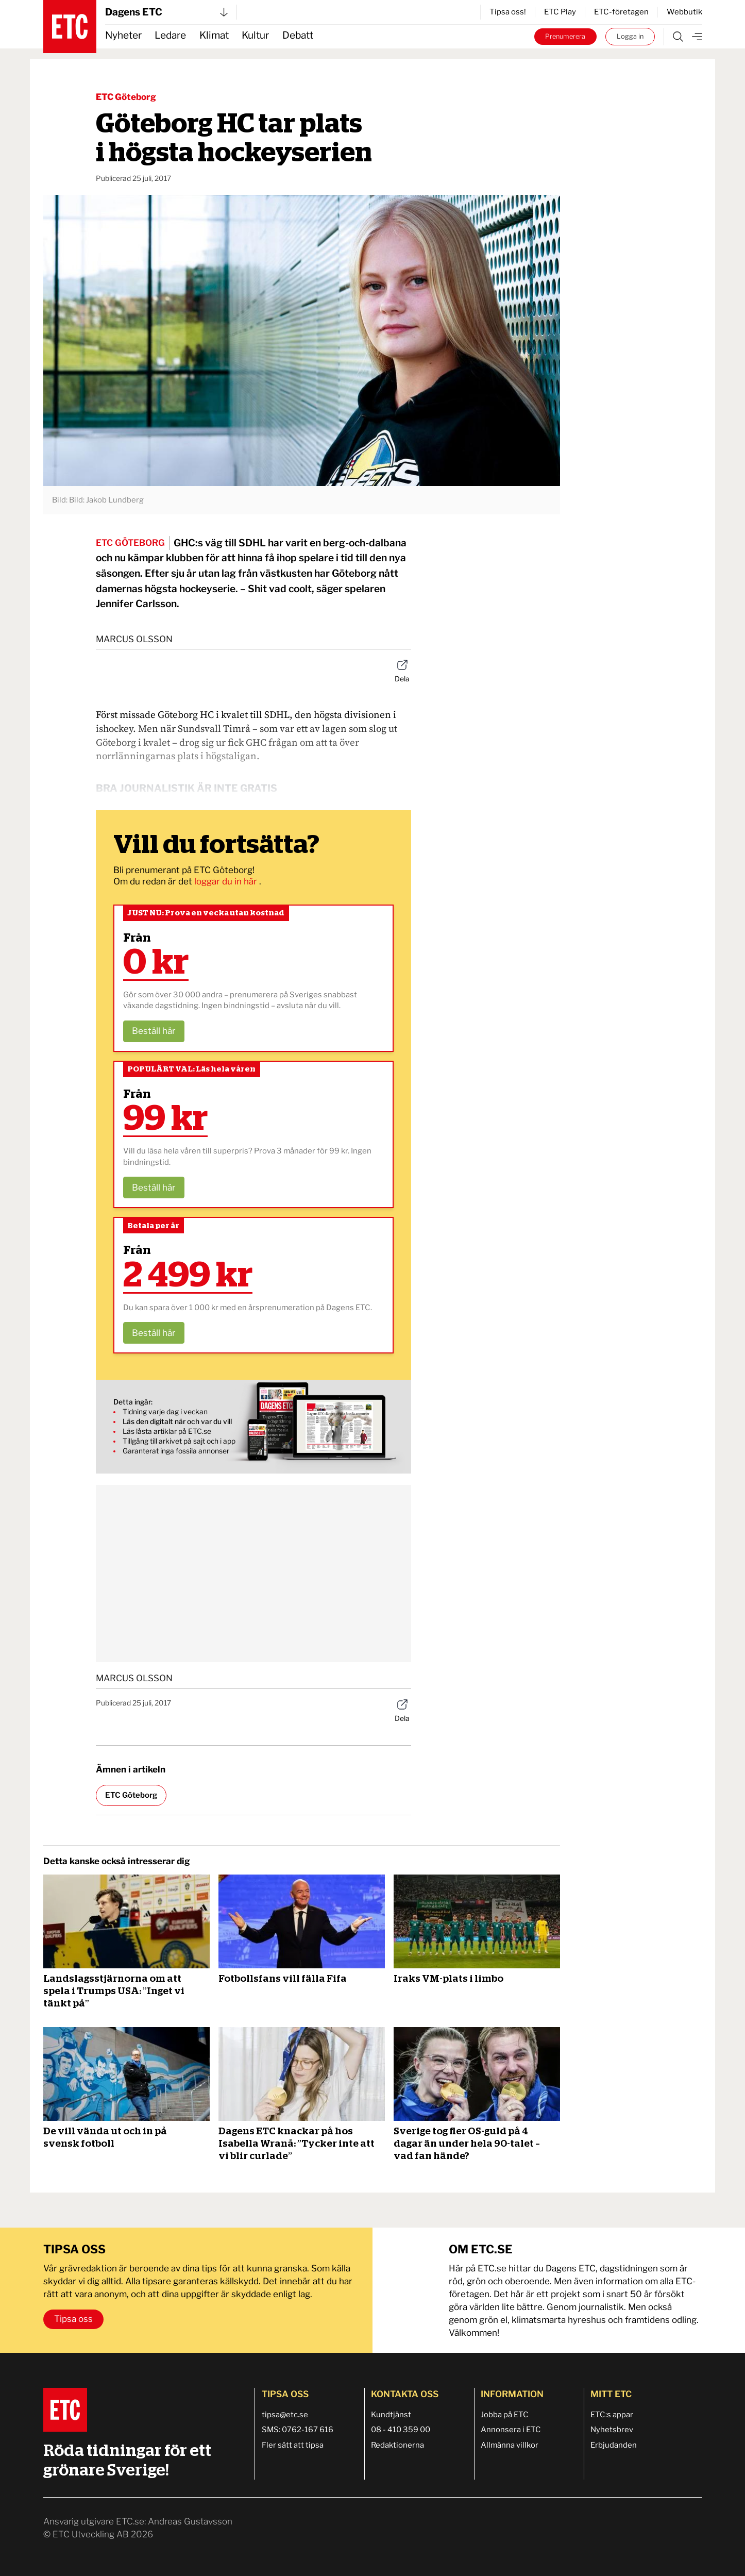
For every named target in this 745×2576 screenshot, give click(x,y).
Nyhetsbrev (611, 2429)
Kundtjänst (391, 2414)
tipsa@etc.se (285, 2414)
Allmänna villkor (509, 2445)
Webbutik (684, 11)
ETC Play (560, 11)
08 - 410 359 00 (400, 2429)
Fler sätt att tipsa (293, 2445)
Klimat (214, 35)
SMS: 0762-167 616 (297, 2429)
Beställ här (154, 1031)
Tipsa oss (73, 2319)
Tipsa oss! (507, 11)
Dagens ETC (166, 12)
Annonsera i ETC (511, 2429)
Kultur (255, 35)
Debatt (297, 35)
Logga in (630, 36)
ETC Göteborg (126, 97)
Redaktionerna (397, 2445)
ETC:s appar (611, 2414)
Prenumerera (565, 36)
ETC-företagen (621, 11)
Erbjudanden (613, 2445)
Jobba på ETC (505, 2414)
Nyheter (123, 35)
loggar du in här (226, 881)
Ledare (170, 35)
